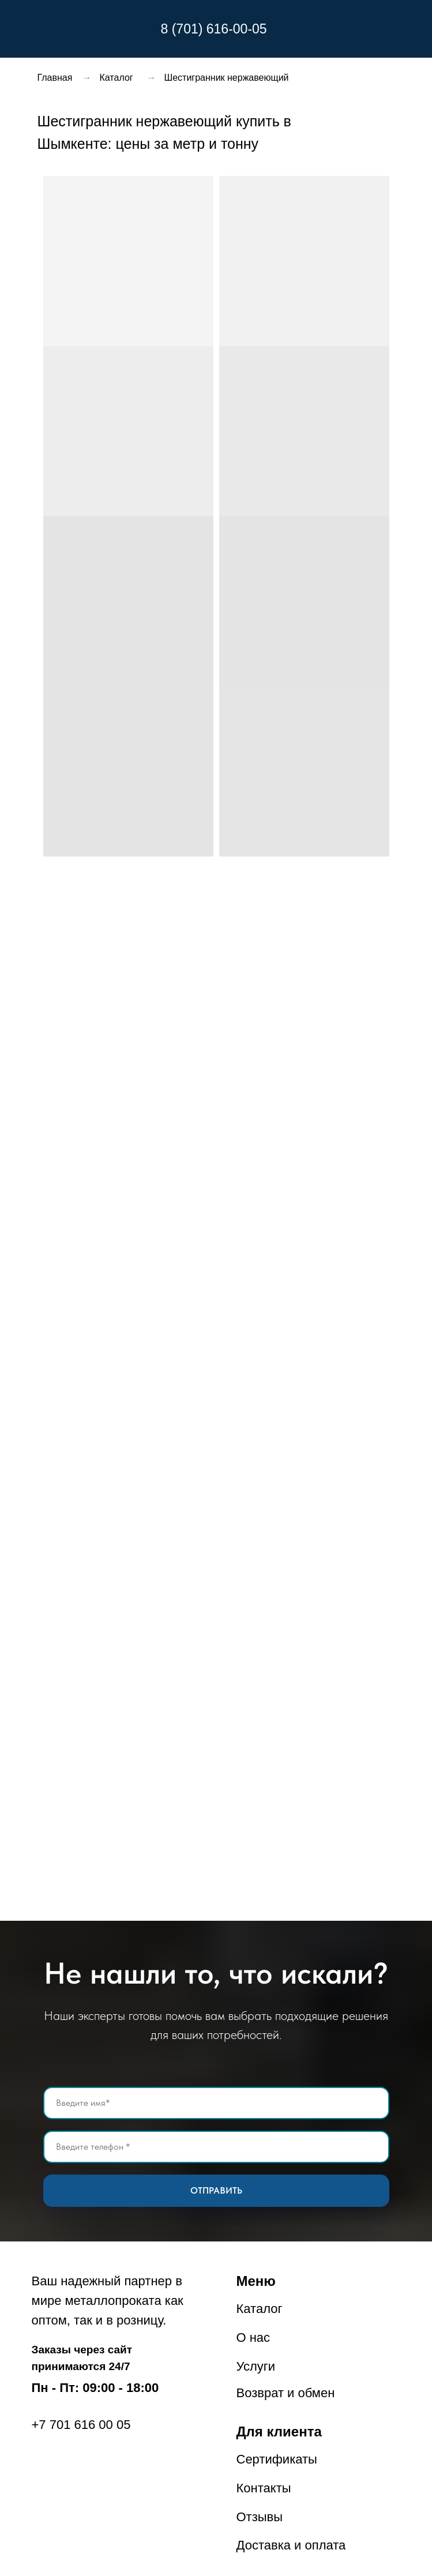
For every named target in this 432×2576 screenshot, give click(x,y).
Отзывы (259, 2517)
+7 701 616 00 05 (81, 2424)
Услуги (256, 2366)
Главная (55, 77)
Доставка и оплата (291, 2545)
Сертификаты (276, 2459)
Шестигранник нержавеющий (226, 77)
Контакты (263, 2488)
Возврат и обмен (285, 2393)
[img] (103, 28)
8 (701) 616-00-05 (214, 28)
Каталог (116, 77)
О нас (253, 2337)
